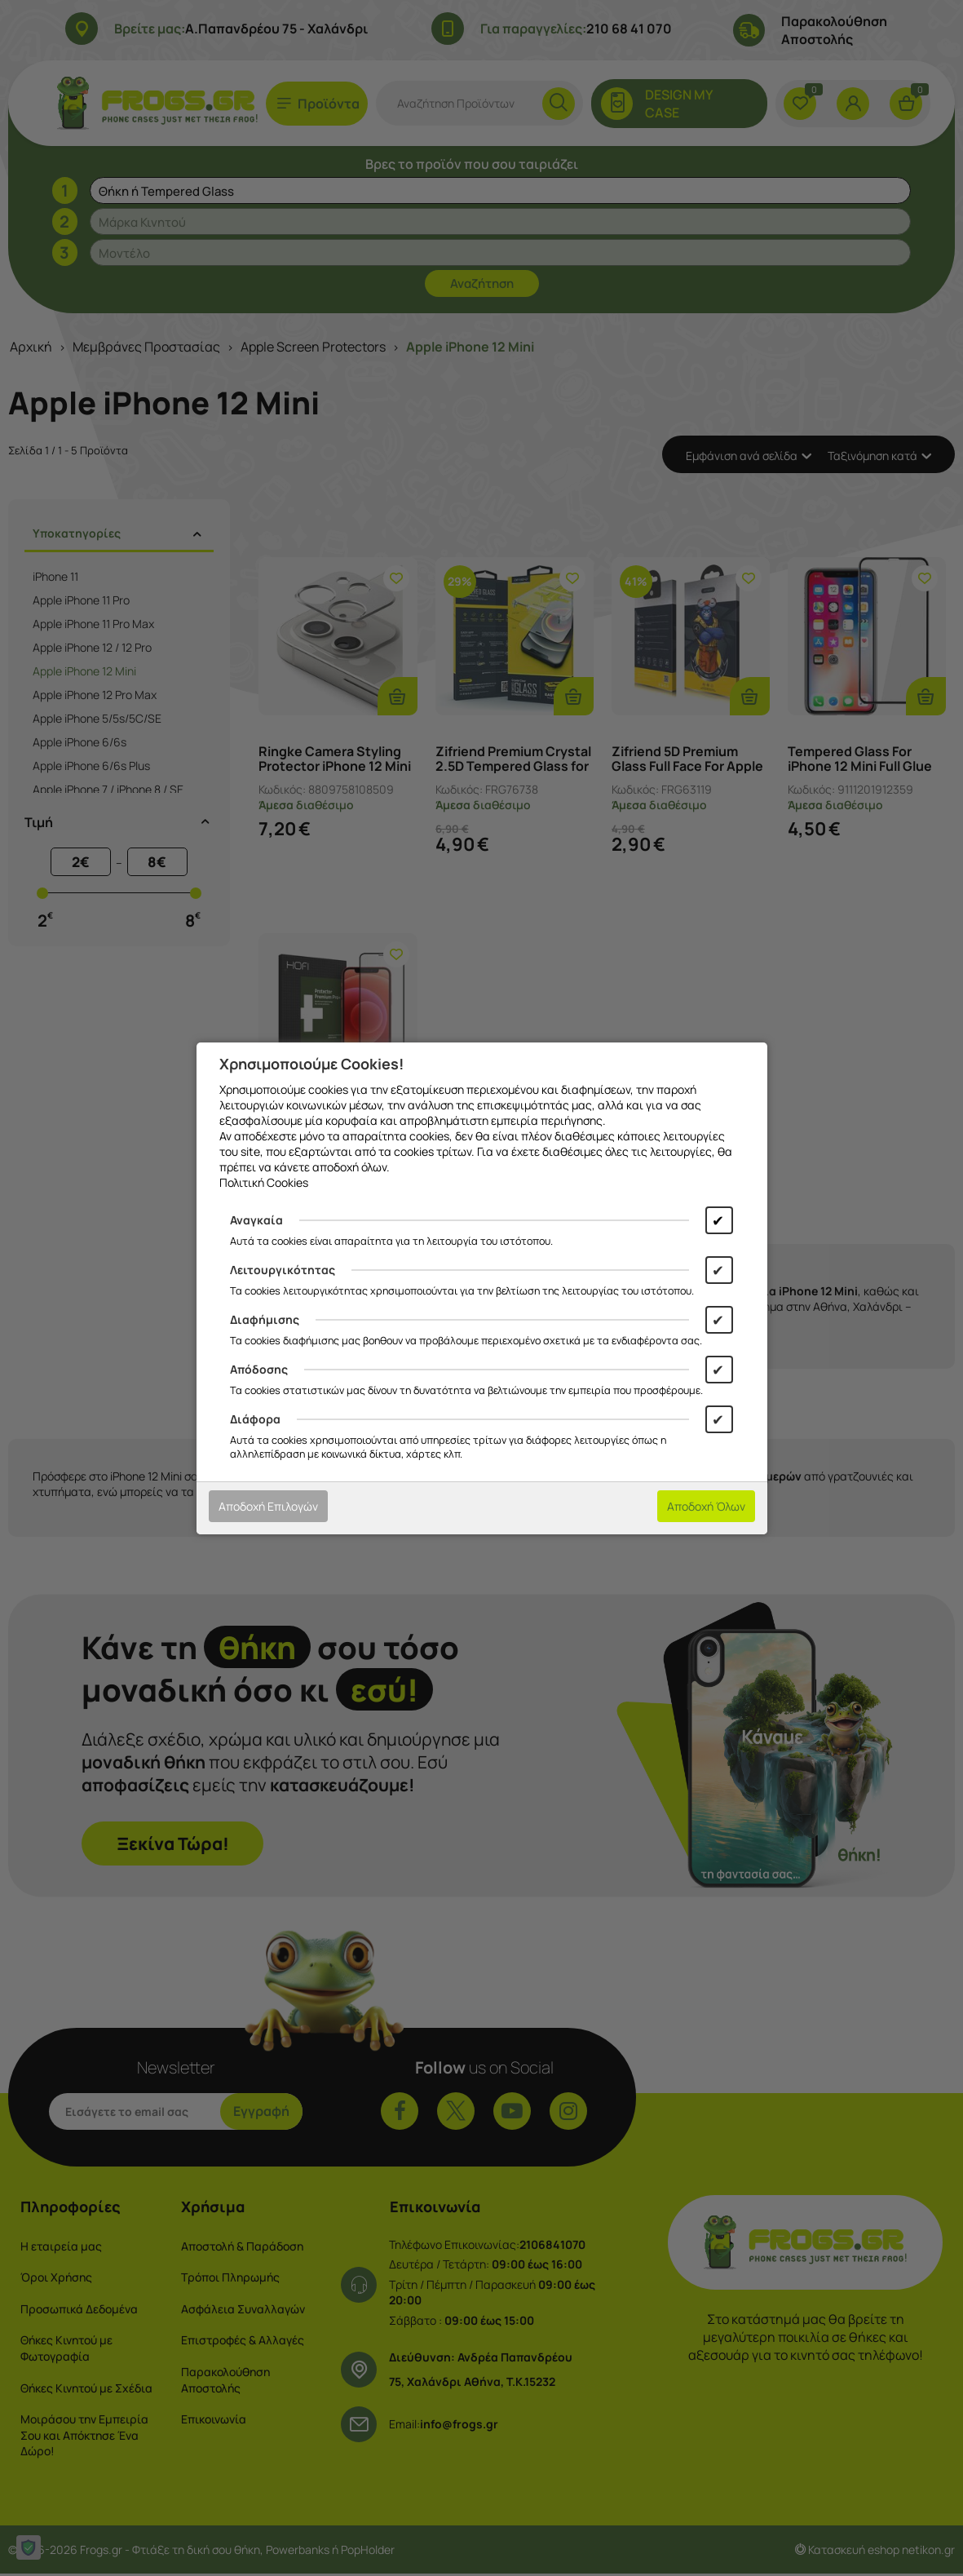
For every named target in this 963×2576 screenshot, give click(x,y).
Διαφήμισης (264, 1319)
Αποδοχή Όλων (706, 1506)
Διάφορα (255, 1419)
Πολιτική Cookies (263, 1182)
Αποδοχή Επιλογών (268, 1506)
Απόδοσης (259, 1369)
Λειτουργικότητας (282, 1269)
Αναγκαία (256, 1220)
